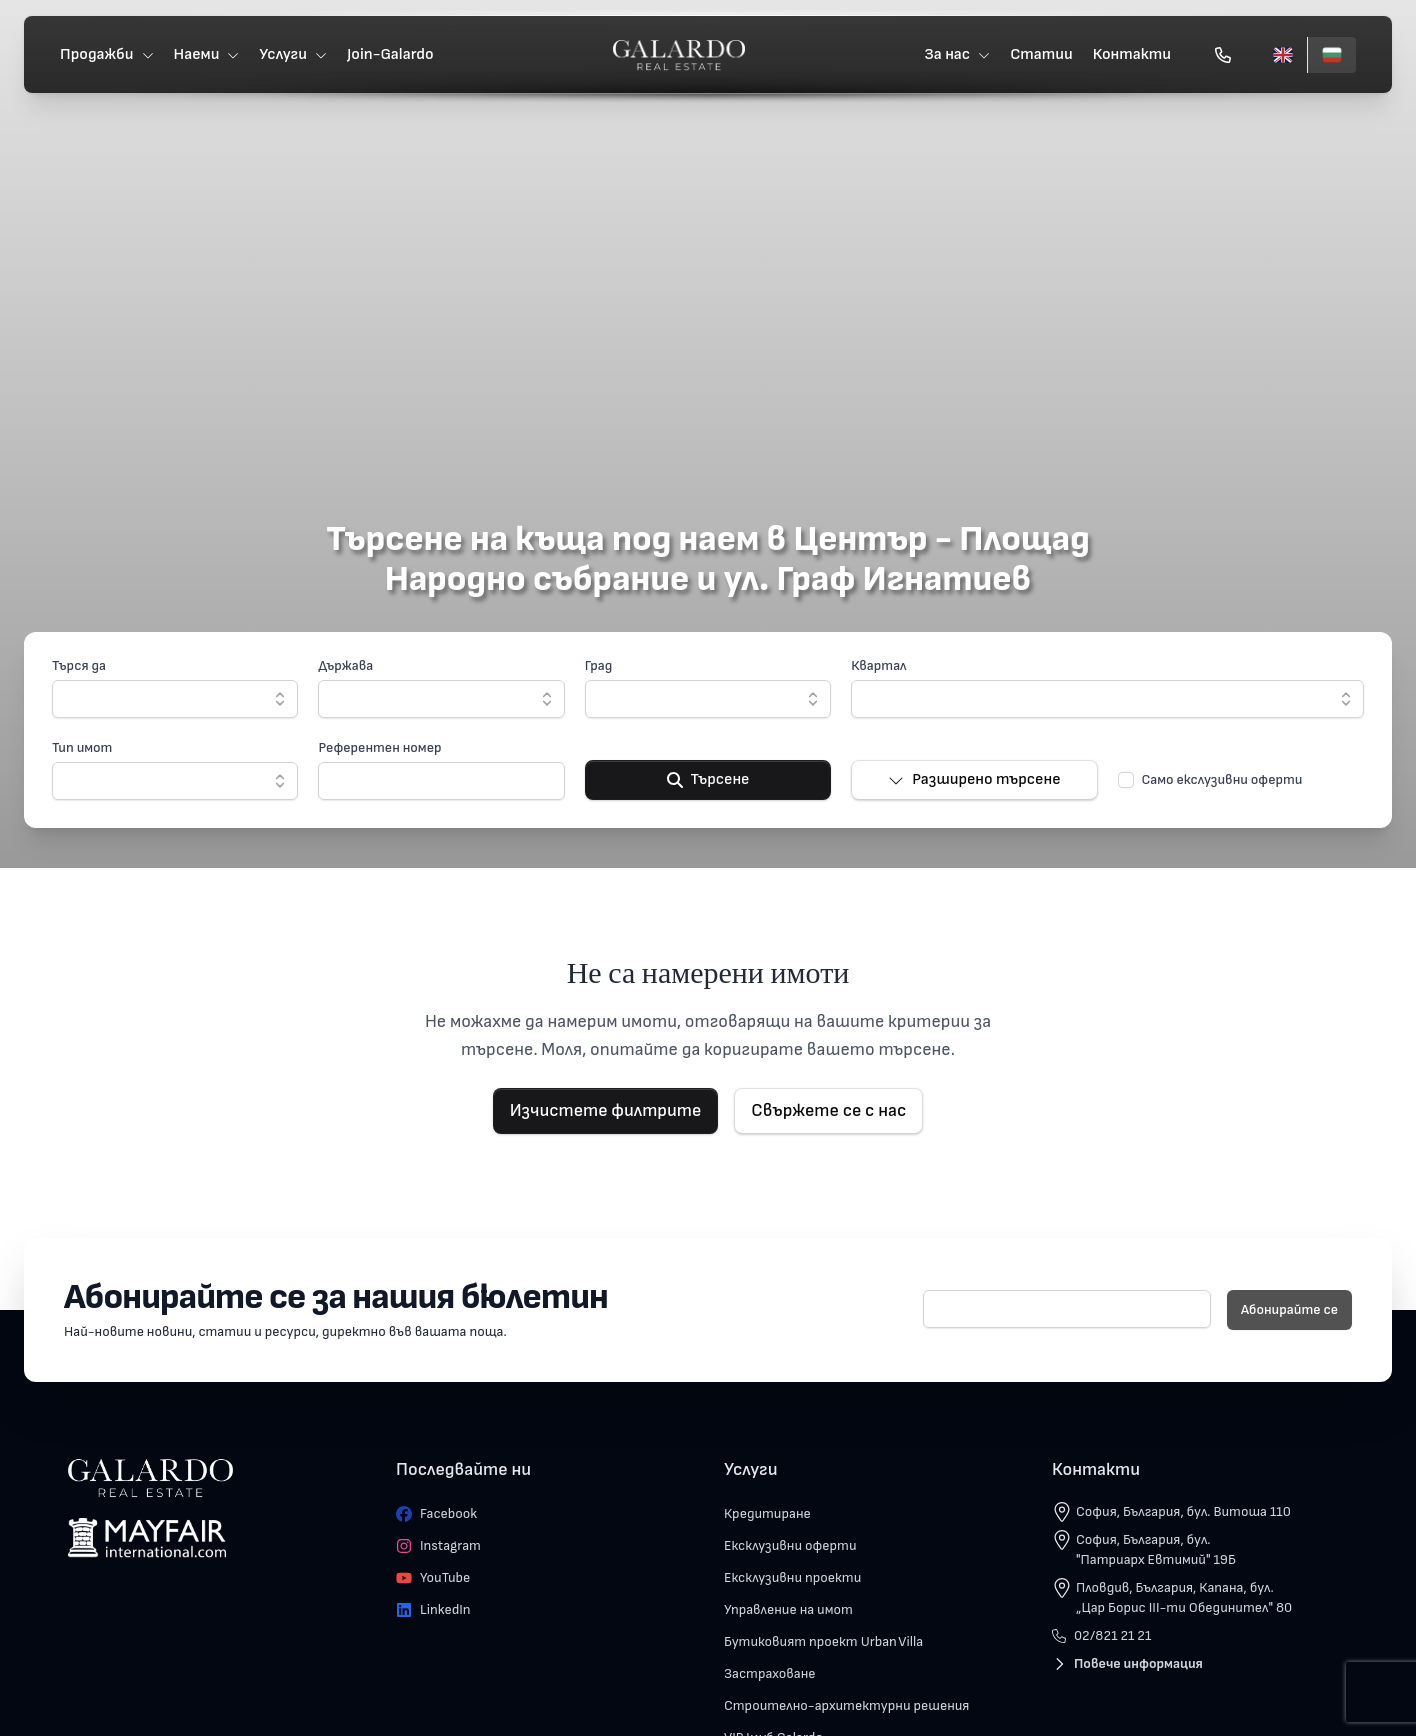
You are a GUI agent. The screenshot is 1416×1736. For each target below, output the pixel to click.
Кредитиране (767, 1513)
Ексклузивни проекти (792, 1577)
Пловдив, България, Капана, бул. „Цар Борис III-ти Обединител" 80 (1184, 1597)
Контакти (1128, 55)
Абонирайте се (1289, 1309)
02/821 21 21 (1101, 1635)
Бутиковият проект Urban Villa (823, 1641)
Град (599, 665)
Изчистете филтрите (606, 1110)
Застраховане (770, 1673)
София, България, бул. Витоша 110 (1183, 1511)
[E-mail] (1067, 1309)
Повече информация (1127, 1663)
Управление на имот (788, 1609)
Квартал (878, 665)
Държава (345, 665)
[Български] (1327, 56)
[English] (1279, 56)
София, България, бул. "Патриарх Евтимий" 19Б (1156, 1549)
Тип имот (82, 747)
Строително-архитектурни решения (846, 1705)
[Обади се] (1219, 56)
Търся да (79, 665)
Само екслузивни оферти (1222, 779)
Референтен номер (379, 747)
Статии (1037, 55)
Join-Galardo (394, 55)
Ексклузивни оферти (790, 1545)
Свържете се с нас (828, 1110)
